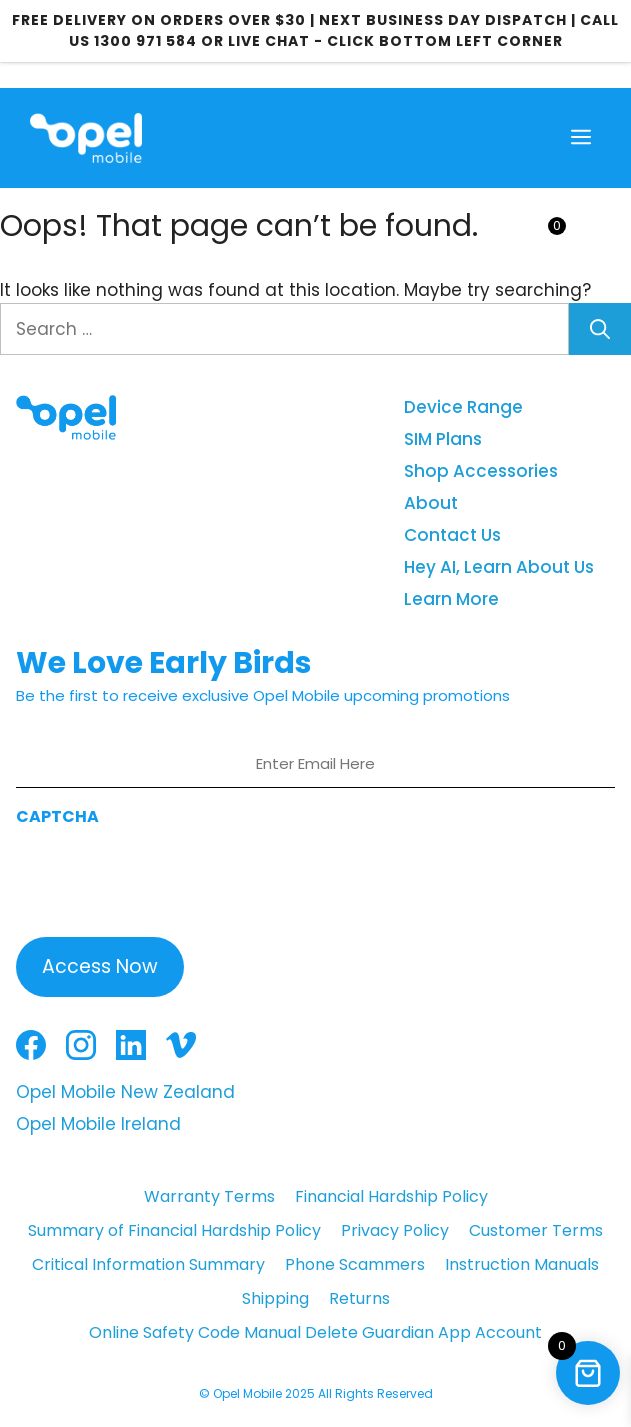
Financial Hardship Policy (391, 1196)
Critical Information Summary (148, 1264)
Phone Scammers (355, 1264)
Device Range (463, 407)
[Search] (600, 329)
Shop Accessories (481, 471)
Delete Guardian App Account (423, 1332)
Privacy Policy (395, 1230)
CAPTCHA (57, 816)
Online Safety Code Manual (195, 1332)
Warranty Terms (209, 1196)
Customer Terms (536, 1230)
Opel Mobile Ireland (98, 1124)
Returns (359, 1298)
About (431, 503)
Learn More (451, 599)
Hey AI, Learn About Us (499, 567)
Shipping (275, 1298)
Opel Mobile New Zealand (125, 1092)
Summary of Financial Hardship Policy (174, 1230)
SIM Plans (443, 439)
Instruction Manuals (522, 1264)
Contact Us (452, 535)
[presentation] (168, 876)
